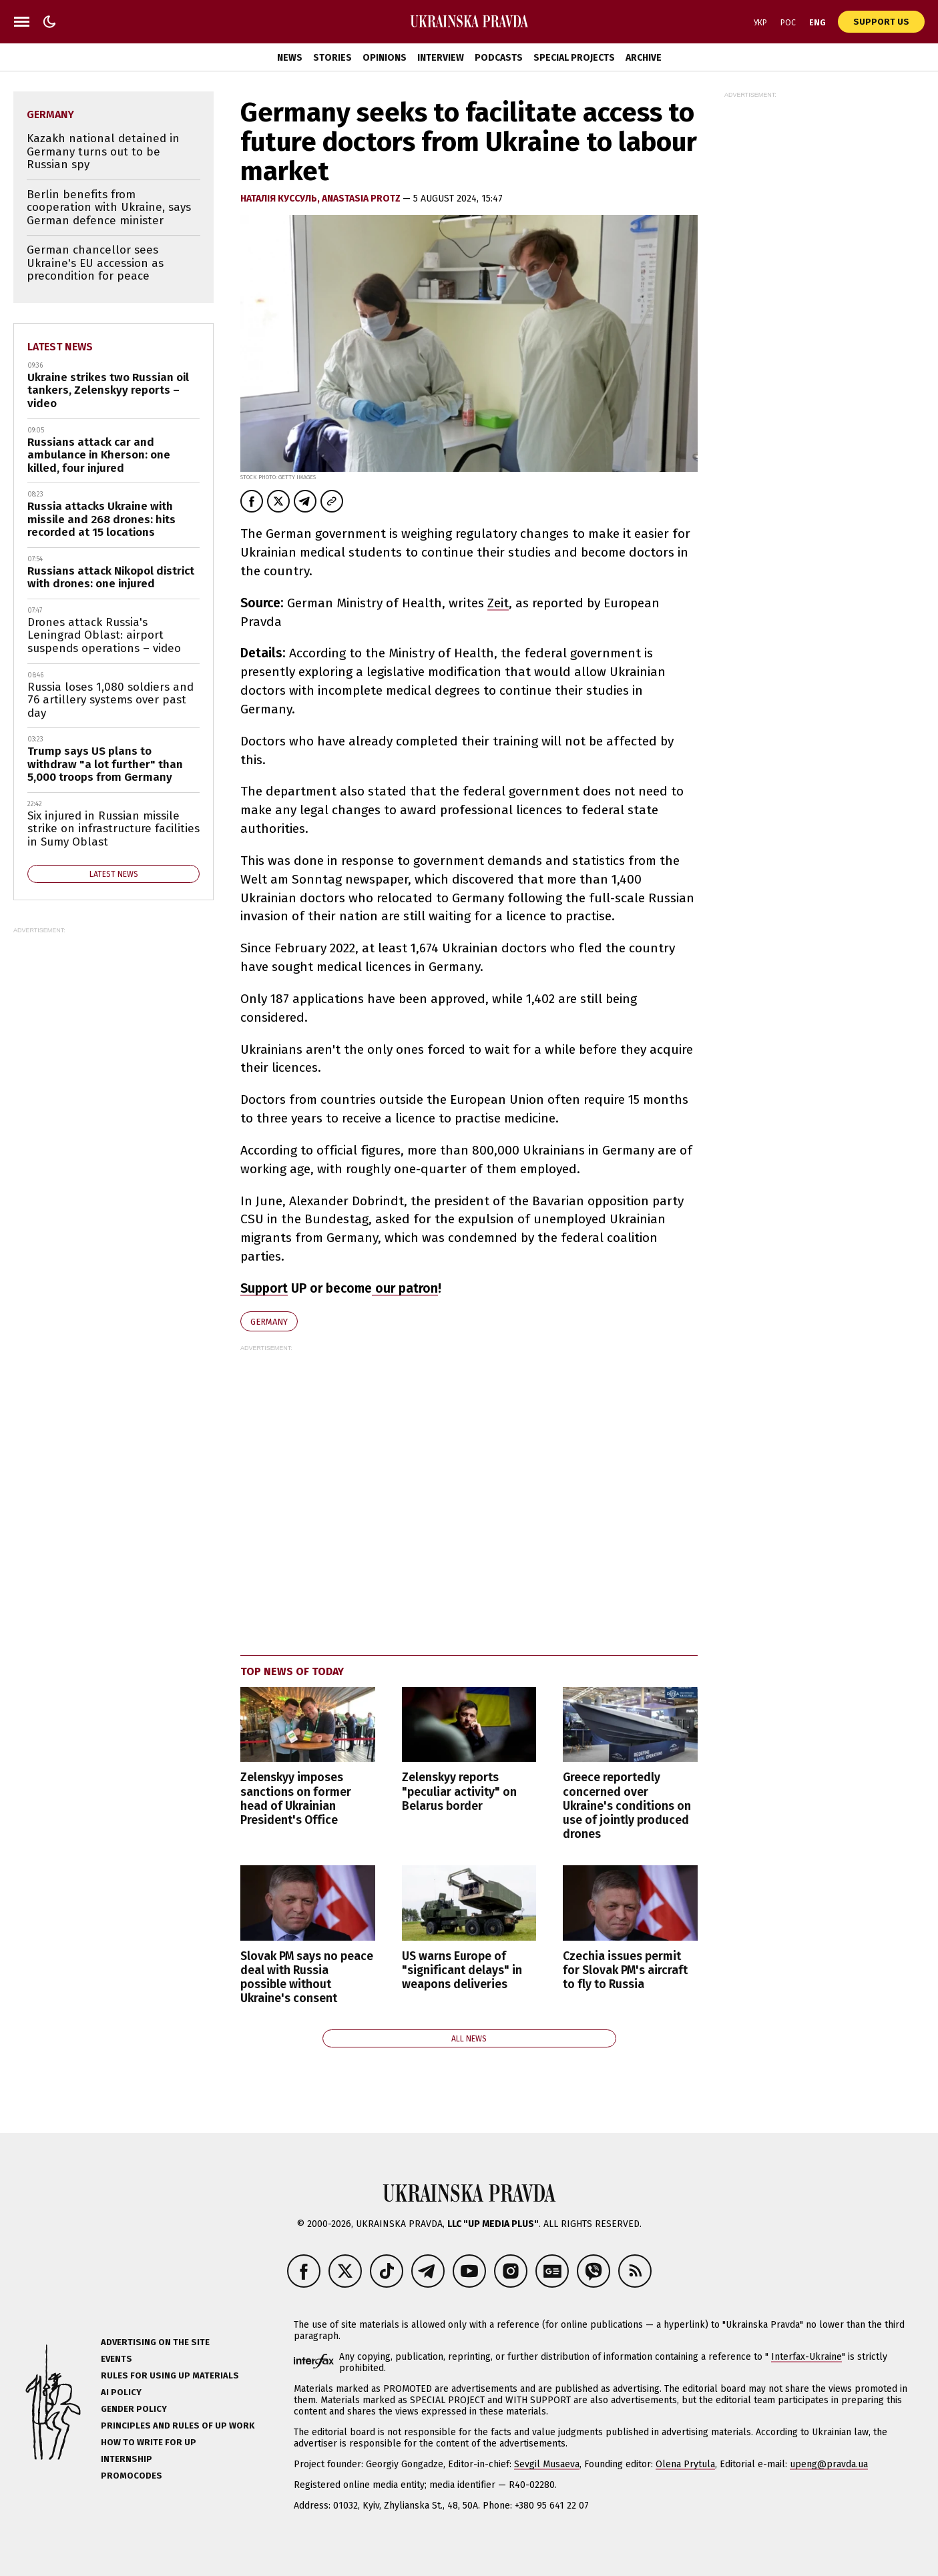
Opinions (385, 57)
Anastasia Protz (362, 198)
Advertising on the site (155, 2342)
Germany (269, 1322)
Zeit (498, 603)
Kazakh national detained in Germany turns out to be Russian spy (103, 151)
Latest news (60, 346)
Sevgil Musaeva (546, 2464)
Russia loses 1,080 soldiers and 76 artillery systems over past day (110, 700)
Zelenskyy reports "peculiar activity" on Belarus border (459, 1791)
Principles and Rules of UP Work (177, 2426)
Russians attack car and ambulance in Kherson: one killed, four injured (98, 455)
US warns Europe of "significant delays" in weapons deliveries (462, 1970)
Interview (440, 57)
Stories (332, 57)
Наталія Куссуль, (281, 198)
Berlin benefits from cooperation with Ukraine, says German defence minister (109, 208)
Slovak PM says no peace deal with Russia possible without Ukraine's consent (306, 1977)
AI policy (121, 2392)
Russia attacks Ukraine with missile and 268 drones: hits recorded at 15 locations (101, 519)
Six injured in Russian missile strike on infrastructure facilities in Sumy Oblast (113, 829)
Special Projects (574, 57)
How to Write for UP (148, 2442)
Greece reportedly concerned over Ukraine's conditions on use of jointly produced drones (627, 1805)
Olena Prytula (685, 2464)
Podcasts (499, 57)
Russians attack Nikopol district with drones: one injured (110, 577)
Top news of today (292, 1671)
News (289, 57)
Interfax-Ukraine (806, 2356)
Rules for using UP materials (170, 2375)
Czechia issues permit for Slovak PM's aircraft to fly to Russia (625, 1970)
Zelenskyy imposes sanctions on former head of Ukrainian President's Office (295, 1798)
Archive (644, 57)
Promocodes (131, 2476)
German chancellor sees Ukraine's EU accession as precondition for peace (95, 263)
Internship (126, 2459)
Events (116, 2359)
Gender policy (134, 2409)
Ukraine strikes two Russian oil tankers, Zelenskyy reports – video (108, 390)
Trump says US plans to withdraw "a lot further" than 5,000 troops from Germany (105, 764)
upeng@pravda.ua (829, 2464)
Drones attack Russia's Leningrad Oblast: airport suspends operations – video (104, 635)
